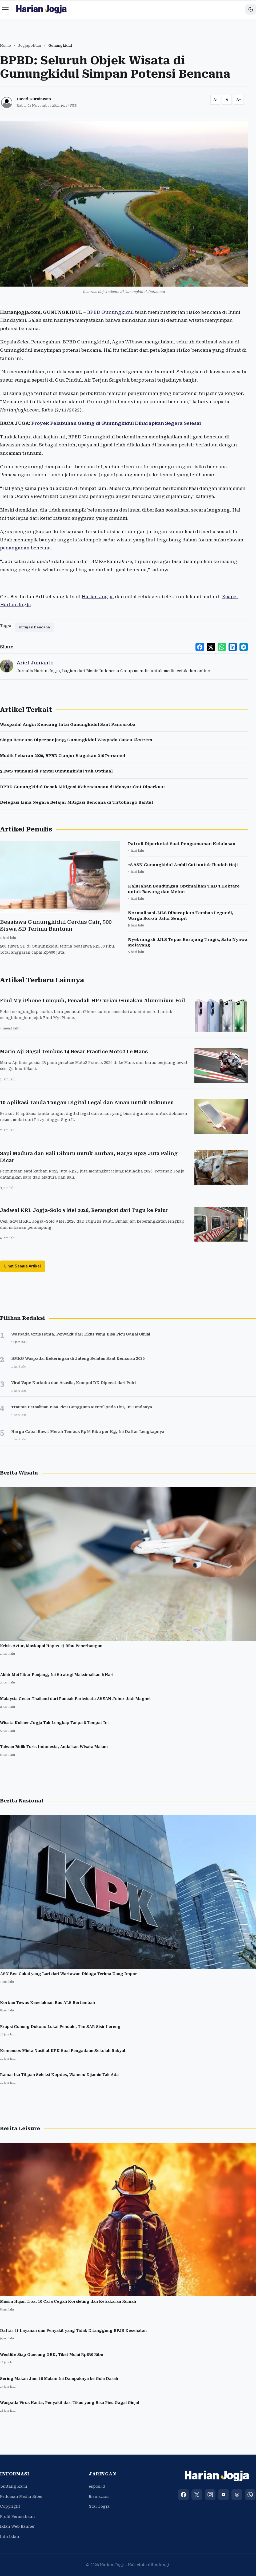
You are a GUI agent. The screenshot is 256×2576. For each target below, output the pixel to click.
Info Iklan (9, 2536)
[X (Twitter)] (196, 2495)
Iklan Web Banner (17, 2527)
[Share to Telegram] (244, 647)
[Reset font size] (227, 100)
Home (5, 45)
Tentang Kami (13, 2486)
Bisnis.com (99, 2496)
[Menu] (5, 9)
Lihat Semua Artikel (22, 1266)
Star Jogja (99, 2506)
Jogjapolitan (29, 45)
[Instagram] (210, 2495)
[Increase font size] (238, 100)
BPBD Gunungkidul (110, 312)
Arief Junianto (35, 662)
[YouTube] (223, 2495)
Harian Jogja (97, 596)
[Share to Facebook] (201, 647)
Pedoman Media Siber (21, 2496)
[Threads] (236, 2495)
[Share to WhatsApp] (222, 647)
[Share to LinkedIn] (233, 647)
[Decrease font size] (215, 100)
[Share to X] (212, 647)
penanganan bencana (25, 547)
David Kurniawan (34, 99)
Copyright (10, 2506)
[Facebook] (183, 2495)
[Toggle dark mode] (250, 9)
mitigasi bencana (34, 627)
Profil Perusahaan (17, 2516)
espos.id (97, 2486)
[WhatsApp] (250, 2495)
